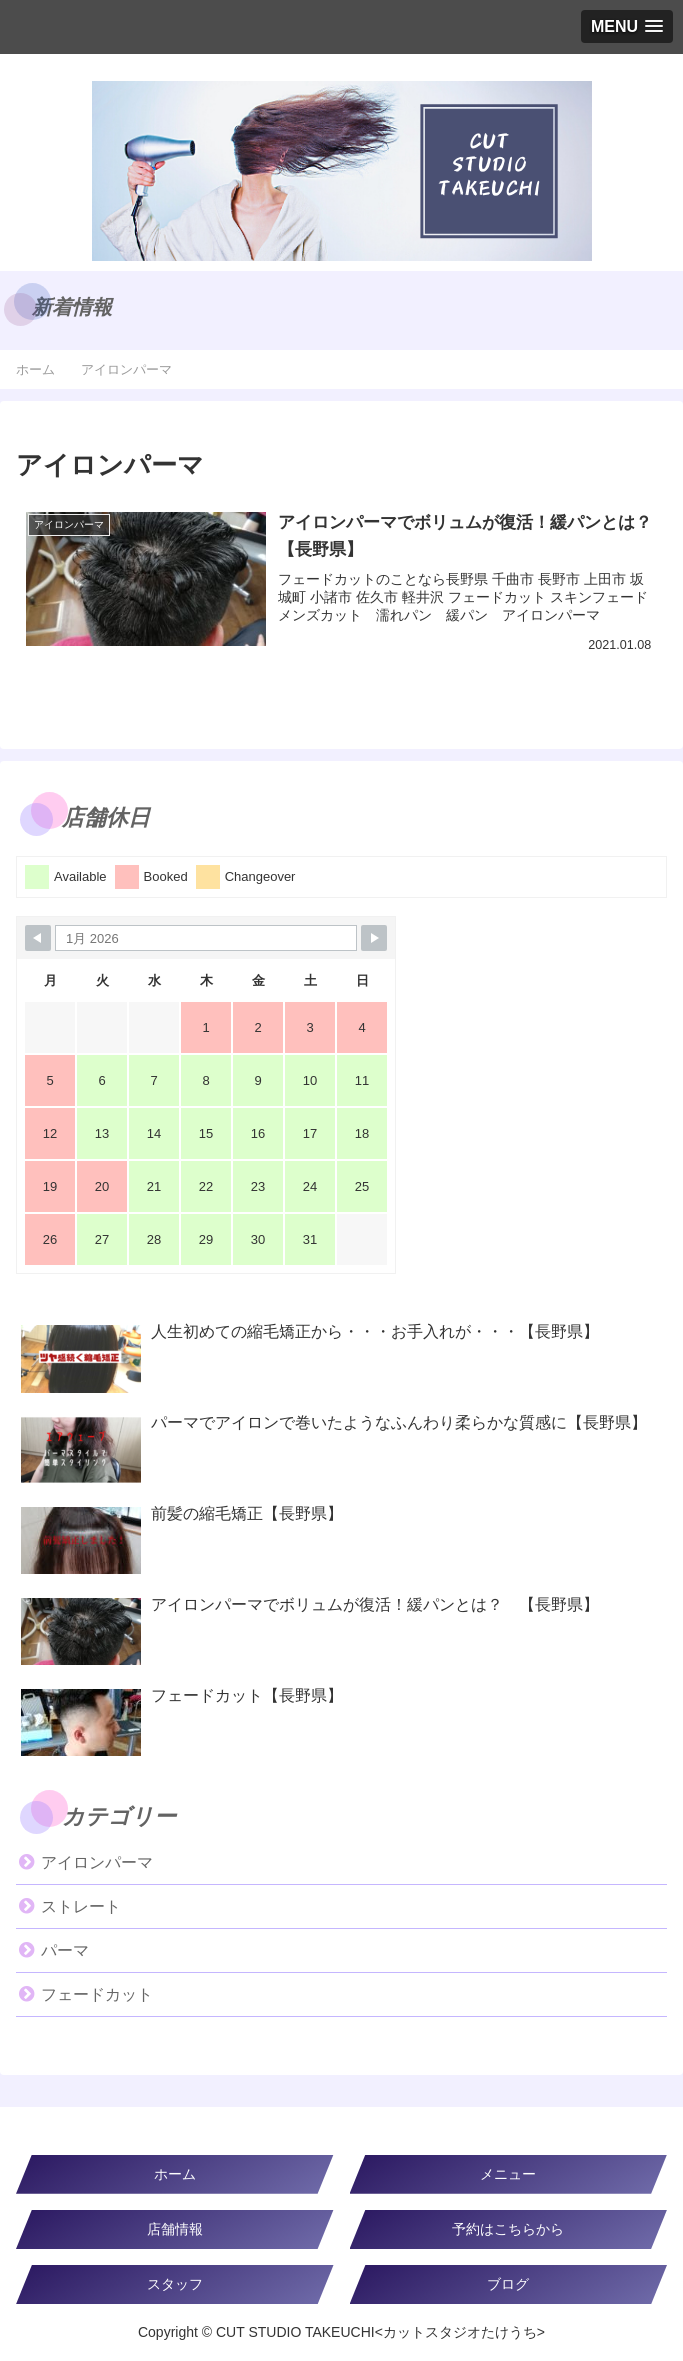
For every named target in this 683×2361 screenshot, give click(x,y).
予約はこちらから (508, 2229)
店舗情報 (175, 2229)
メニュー (508, 2174)
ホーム (175, 2174)
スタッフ (175, 2284)
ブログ (508, 2284)
